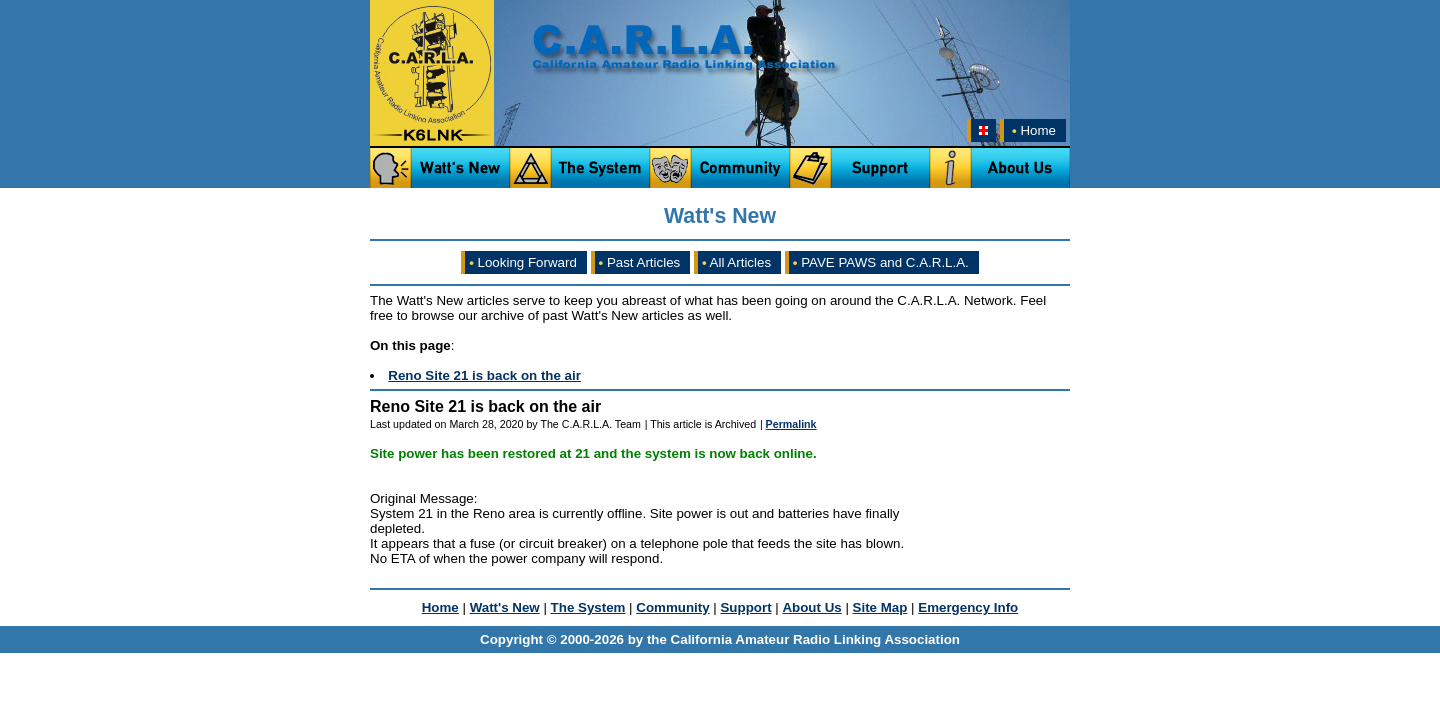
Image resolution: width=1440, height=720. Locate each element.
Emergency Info (968, 607)
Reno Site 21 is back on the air (484, 375)
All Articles (736, 262)
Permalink (791, 424)
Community (672, 607)
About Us (811, 607)
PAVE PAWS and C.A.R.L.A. (881, 262)
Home (1032, 130)
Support (745, 607)
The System (588, 607)
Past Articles (640, 262)
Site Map (880, 607)
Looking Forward (523, 262)
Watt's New (505, 607)
